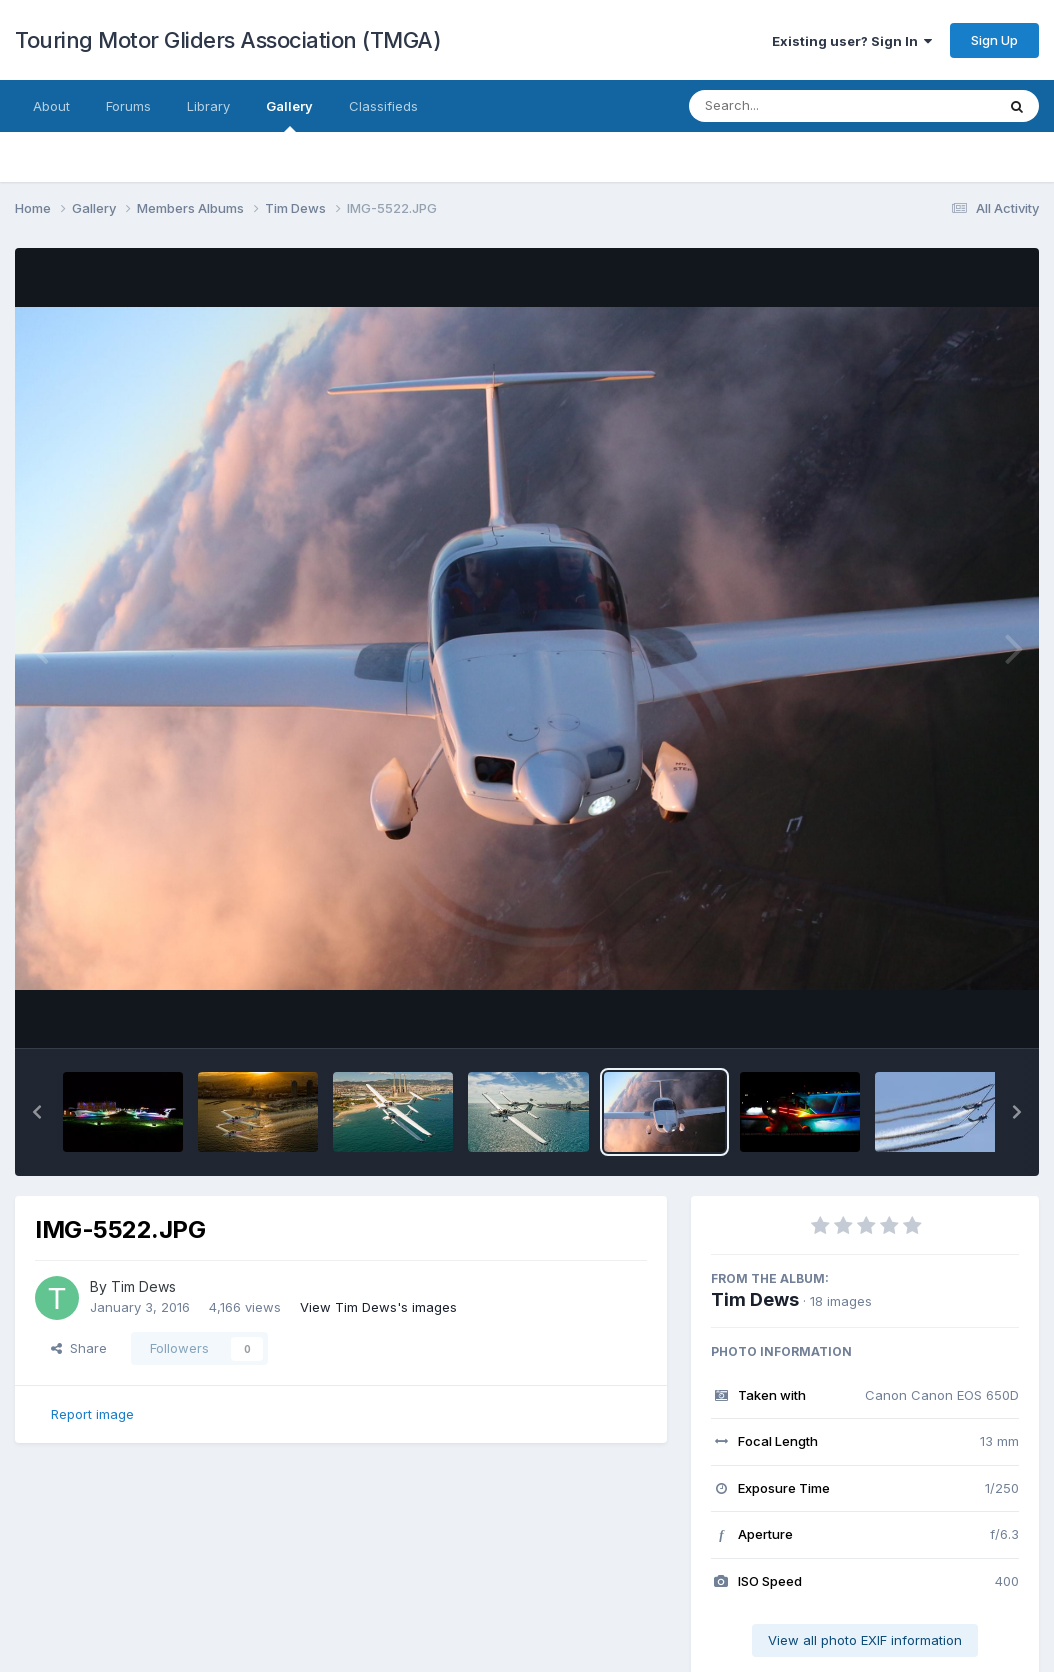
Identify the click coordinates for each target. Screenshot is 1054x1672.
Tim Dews (755, 1299)
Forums (128, 106)
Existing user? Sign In (852, 41)
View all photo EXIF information (865, 1640)
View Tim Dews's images (378, 1307)
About (51, 106)
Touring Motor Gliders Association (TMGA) (228, 40)
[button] (37, 1112)
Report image (92, 1414)
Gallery (289, 115)
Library (208, 106)
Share (79, 1348)
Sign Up (994, 40)
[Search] (787, 106)
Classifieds (383, 106)
